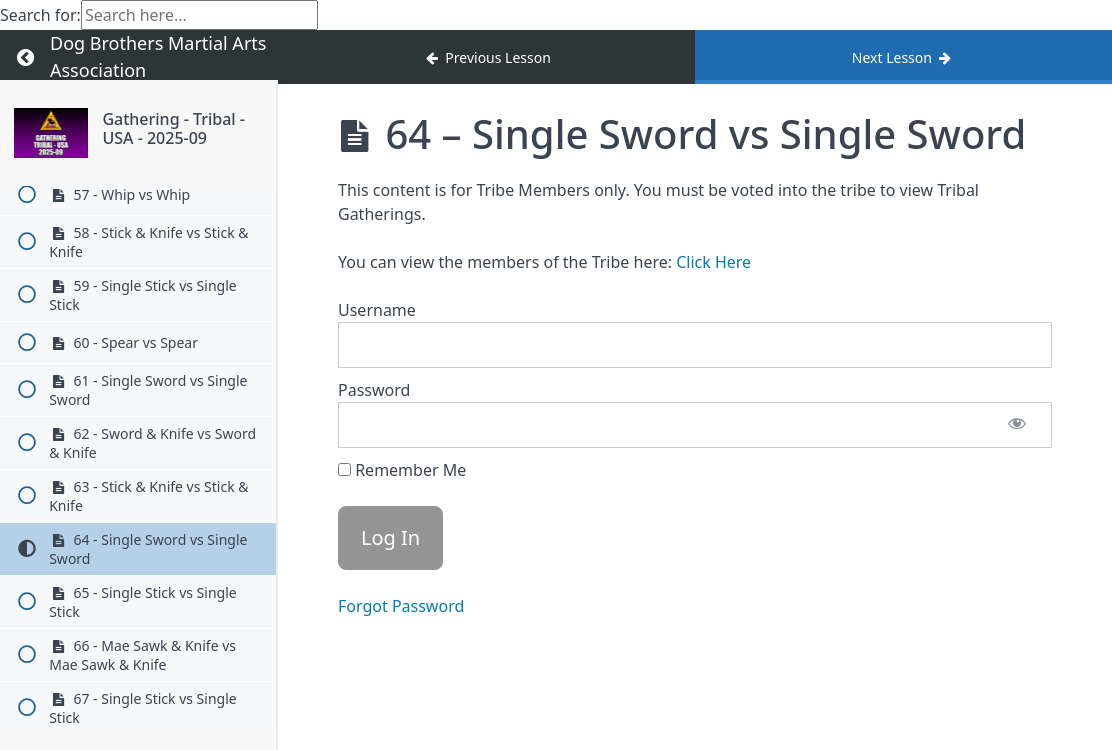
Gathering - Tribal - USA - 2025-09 (173, 128)
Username (377, 310)
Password (374, 390)
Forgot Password (401, 606)
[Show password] (1017, 425)
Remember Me (402, 470)
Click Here (713, 262)
